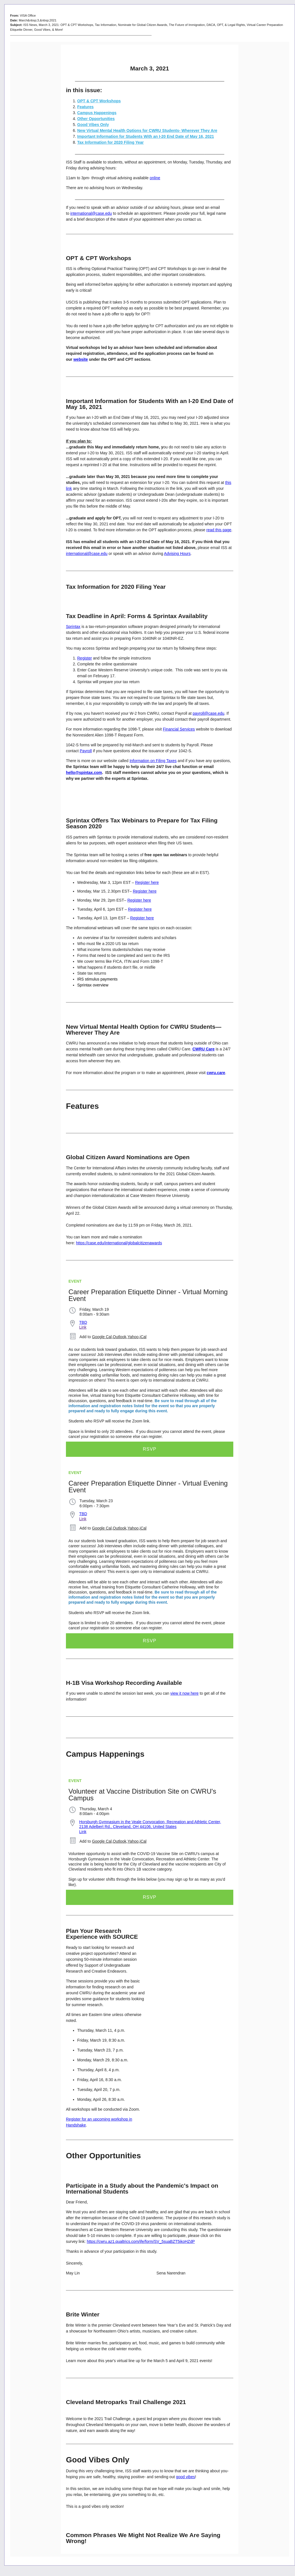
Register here (147, 882)
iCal (143, 1337)
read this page (218, 530)
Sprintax (73, 626)
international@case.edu (91, 213)
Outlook (119, 1337)
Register (84, 658)
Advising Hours (177, 553)
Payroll (86, 751)
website (80, 359)
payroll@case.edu (208, 713)
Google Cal (102, 1337)
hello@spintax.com (84, 772)
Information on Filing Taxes (153, 760)
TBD (83, 1322)
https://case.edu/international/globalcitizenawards (119, 1243)
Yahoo (132, 1337)
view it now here (184, 1693)
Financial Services (179, 729)
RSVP (149, 1449)
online (155, 178)
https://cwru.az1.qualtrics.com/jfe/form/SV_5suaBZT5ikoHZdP (141, 2241)
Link (82, 1327)
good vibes (185, 2477)
